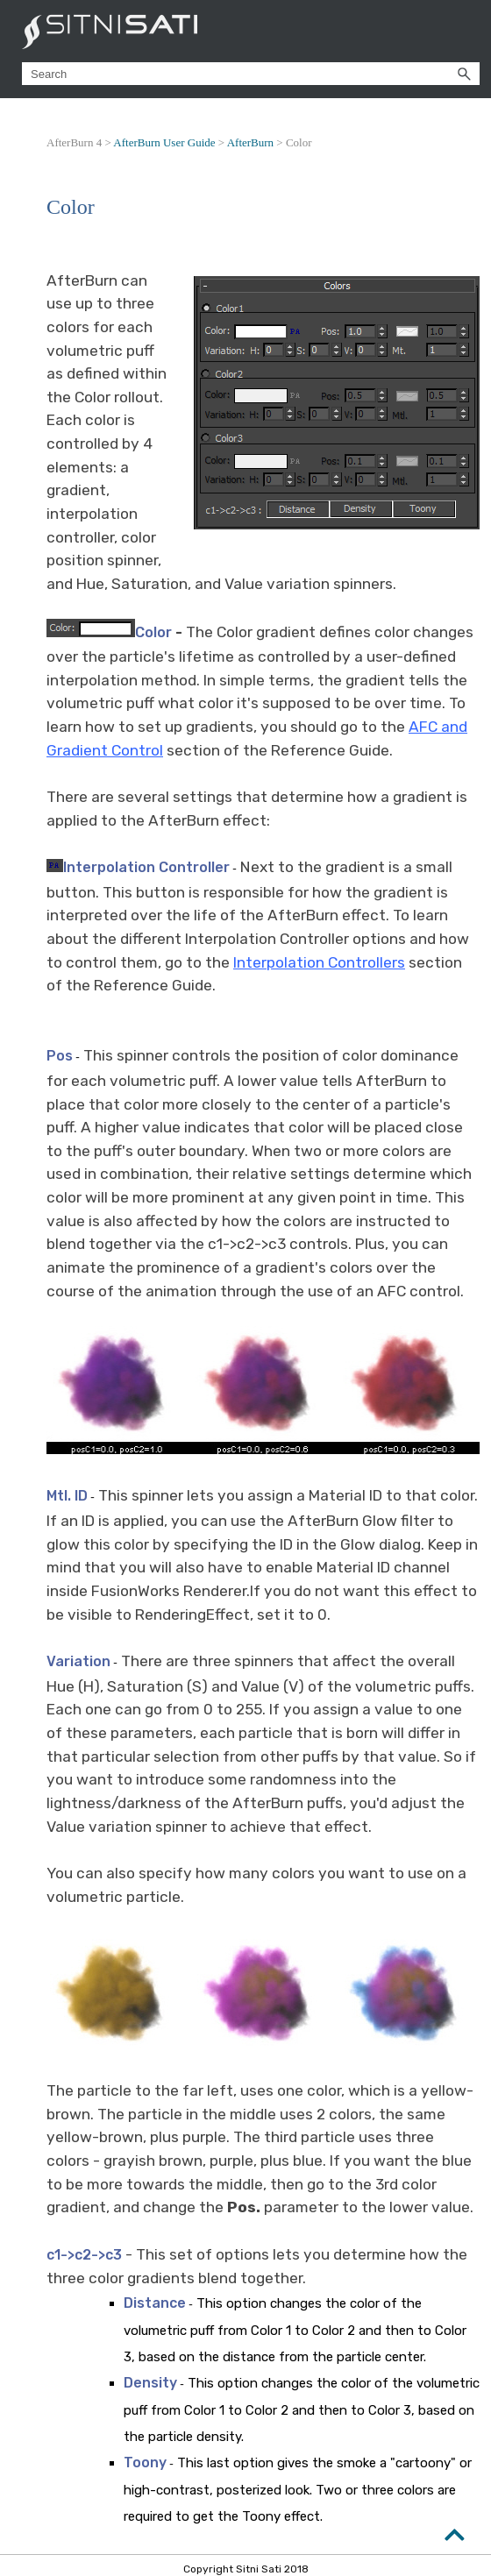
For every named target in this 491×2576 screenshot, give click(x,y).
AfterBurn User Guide (164, 142)
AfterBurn (250, 142)
